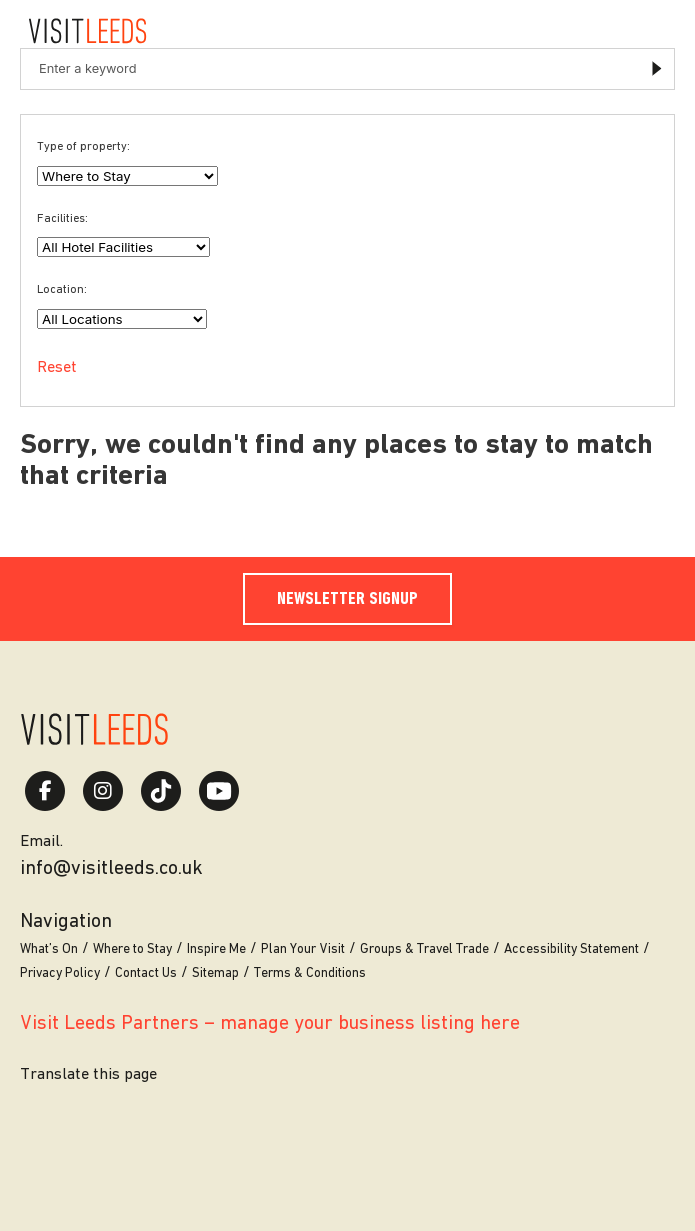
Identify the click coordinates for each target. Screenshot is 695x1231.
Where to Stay (132, 949)
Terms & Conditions (310, 973)
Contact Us (146, 973)
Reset (57, 368)
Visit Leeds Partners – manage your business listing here (270, 1024)
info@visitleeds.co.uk (111, 869)
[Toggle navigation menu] (655, 31)
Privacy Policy (60, 973)
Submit (657, 69)
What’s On (49, 949)
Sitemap (215, 973)
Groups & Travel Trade (424, 949)
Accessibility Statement (571, 949)
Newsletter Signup (347, 599)
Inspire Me (216, 949)
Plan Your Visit (303, 949)
